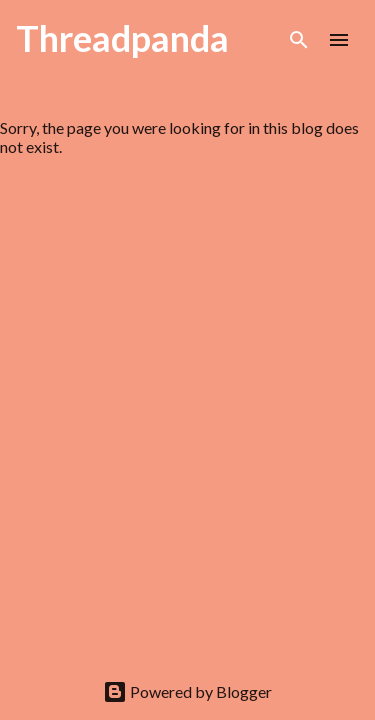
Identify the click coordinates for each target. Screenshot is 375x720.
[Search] (299, 40)
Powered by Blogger (187, 691)
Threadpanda (122, 38)
